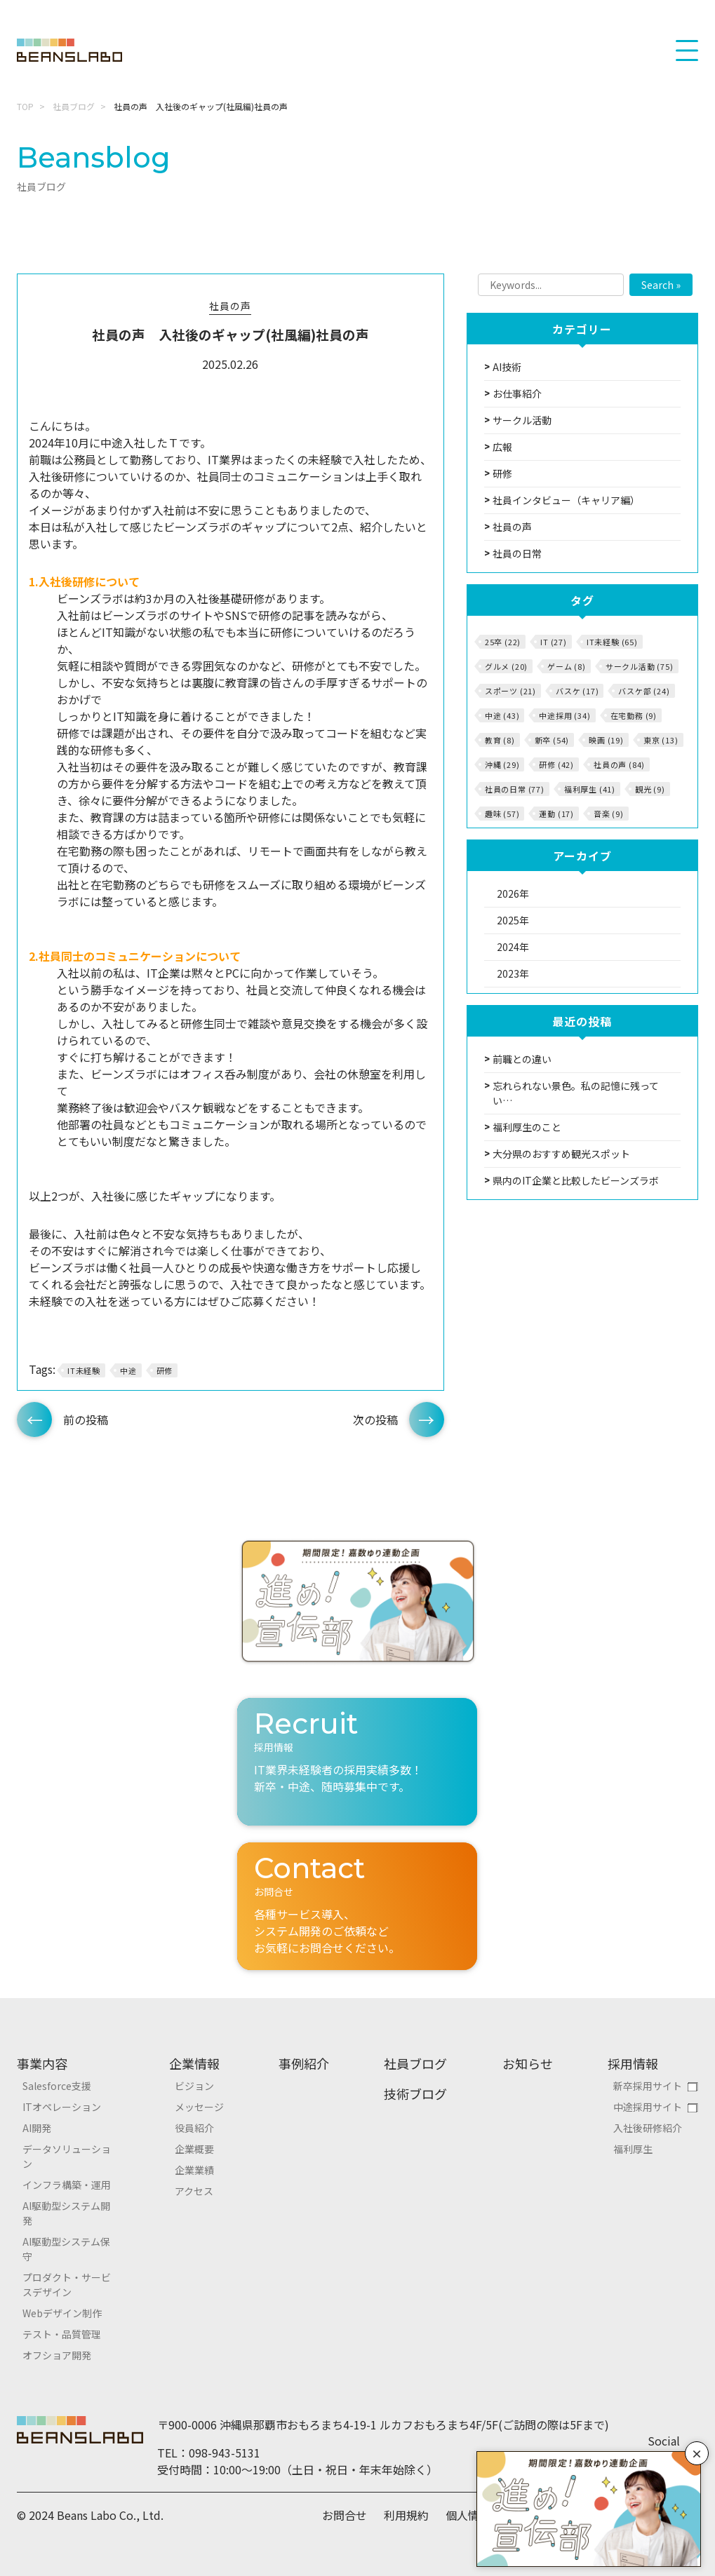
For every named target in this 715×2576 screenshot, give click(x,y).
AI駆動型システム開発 (66, 2213)
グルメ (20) (506, 666)
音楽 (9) (609, 813)
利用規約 (406, 2515)
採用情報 (633, 2063)
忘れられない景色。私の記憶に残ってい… (576, 1093)
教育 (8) (500, 740)
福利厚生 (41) (589, 789)
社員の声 (230, 306)
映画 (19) (606, 740)
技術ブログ (415, 2093)
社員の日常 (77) (514, 789)
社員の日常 (517, 553)
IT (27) (553, 641)
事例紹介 (304, 2063)
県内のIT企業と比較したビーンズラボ (576, 1180)
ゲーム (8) (566, 666)
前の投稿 (85, 1419)
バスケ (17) (577, 690)
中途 (128, 1370)
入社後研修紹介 (647, 2128)
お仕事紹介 (517, 393)
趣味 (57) (502, 813)
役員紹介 (194, 2128)
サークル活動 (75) (640, 666)
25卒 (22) (503, 641)
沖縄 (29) (502, 764)
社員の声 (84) (619, 764)
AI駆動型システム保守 (66, 2248)
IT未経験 (83, 1370)
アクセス (194, 2191)
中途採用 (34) (564, 715)
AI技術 (507, 367)
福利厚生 (633, 2149)
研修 (164, 1370)
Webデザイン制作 (62, 2313)
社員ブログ (74, 106)
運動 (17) (556, 813)
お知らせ (527, 2063)
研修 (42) (556, 764)
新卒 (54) (552, 740)
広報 (502, 447)
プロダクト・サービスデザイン (66, 2284)
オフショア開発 (56, 2355)
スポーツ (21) (510, 690)
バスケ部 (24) (643, 690)
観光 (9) (650, 789)
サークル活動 (522, 420)
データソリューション (66, 2156)
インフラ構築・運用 (66, 2185)
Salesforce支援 (56, 2086)
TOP (25, 106)
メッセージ (199, 2107)
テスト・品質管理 (61, 2334)
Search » (661, 285)
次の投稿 (375, 1419)
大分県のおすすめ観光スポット (561, 1154)
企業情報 (194, 2063)
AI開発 (36, 2128)
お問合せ (344, 2515)
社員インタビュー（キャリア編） (566, 500)
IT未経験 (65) (612, 641)
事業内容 (42, 2063)
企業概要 (194, 2149)
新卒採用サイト (647, 2086)
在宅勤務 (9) (633, 715)
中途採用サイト (647, 2107)
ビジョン (194, 2086)
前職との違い (522, 1059)
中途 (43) (502, 715)
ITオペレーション (61, 2107)
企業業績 (194, 2170)
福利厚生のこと (527, 1127)
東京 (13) (661, 740)
